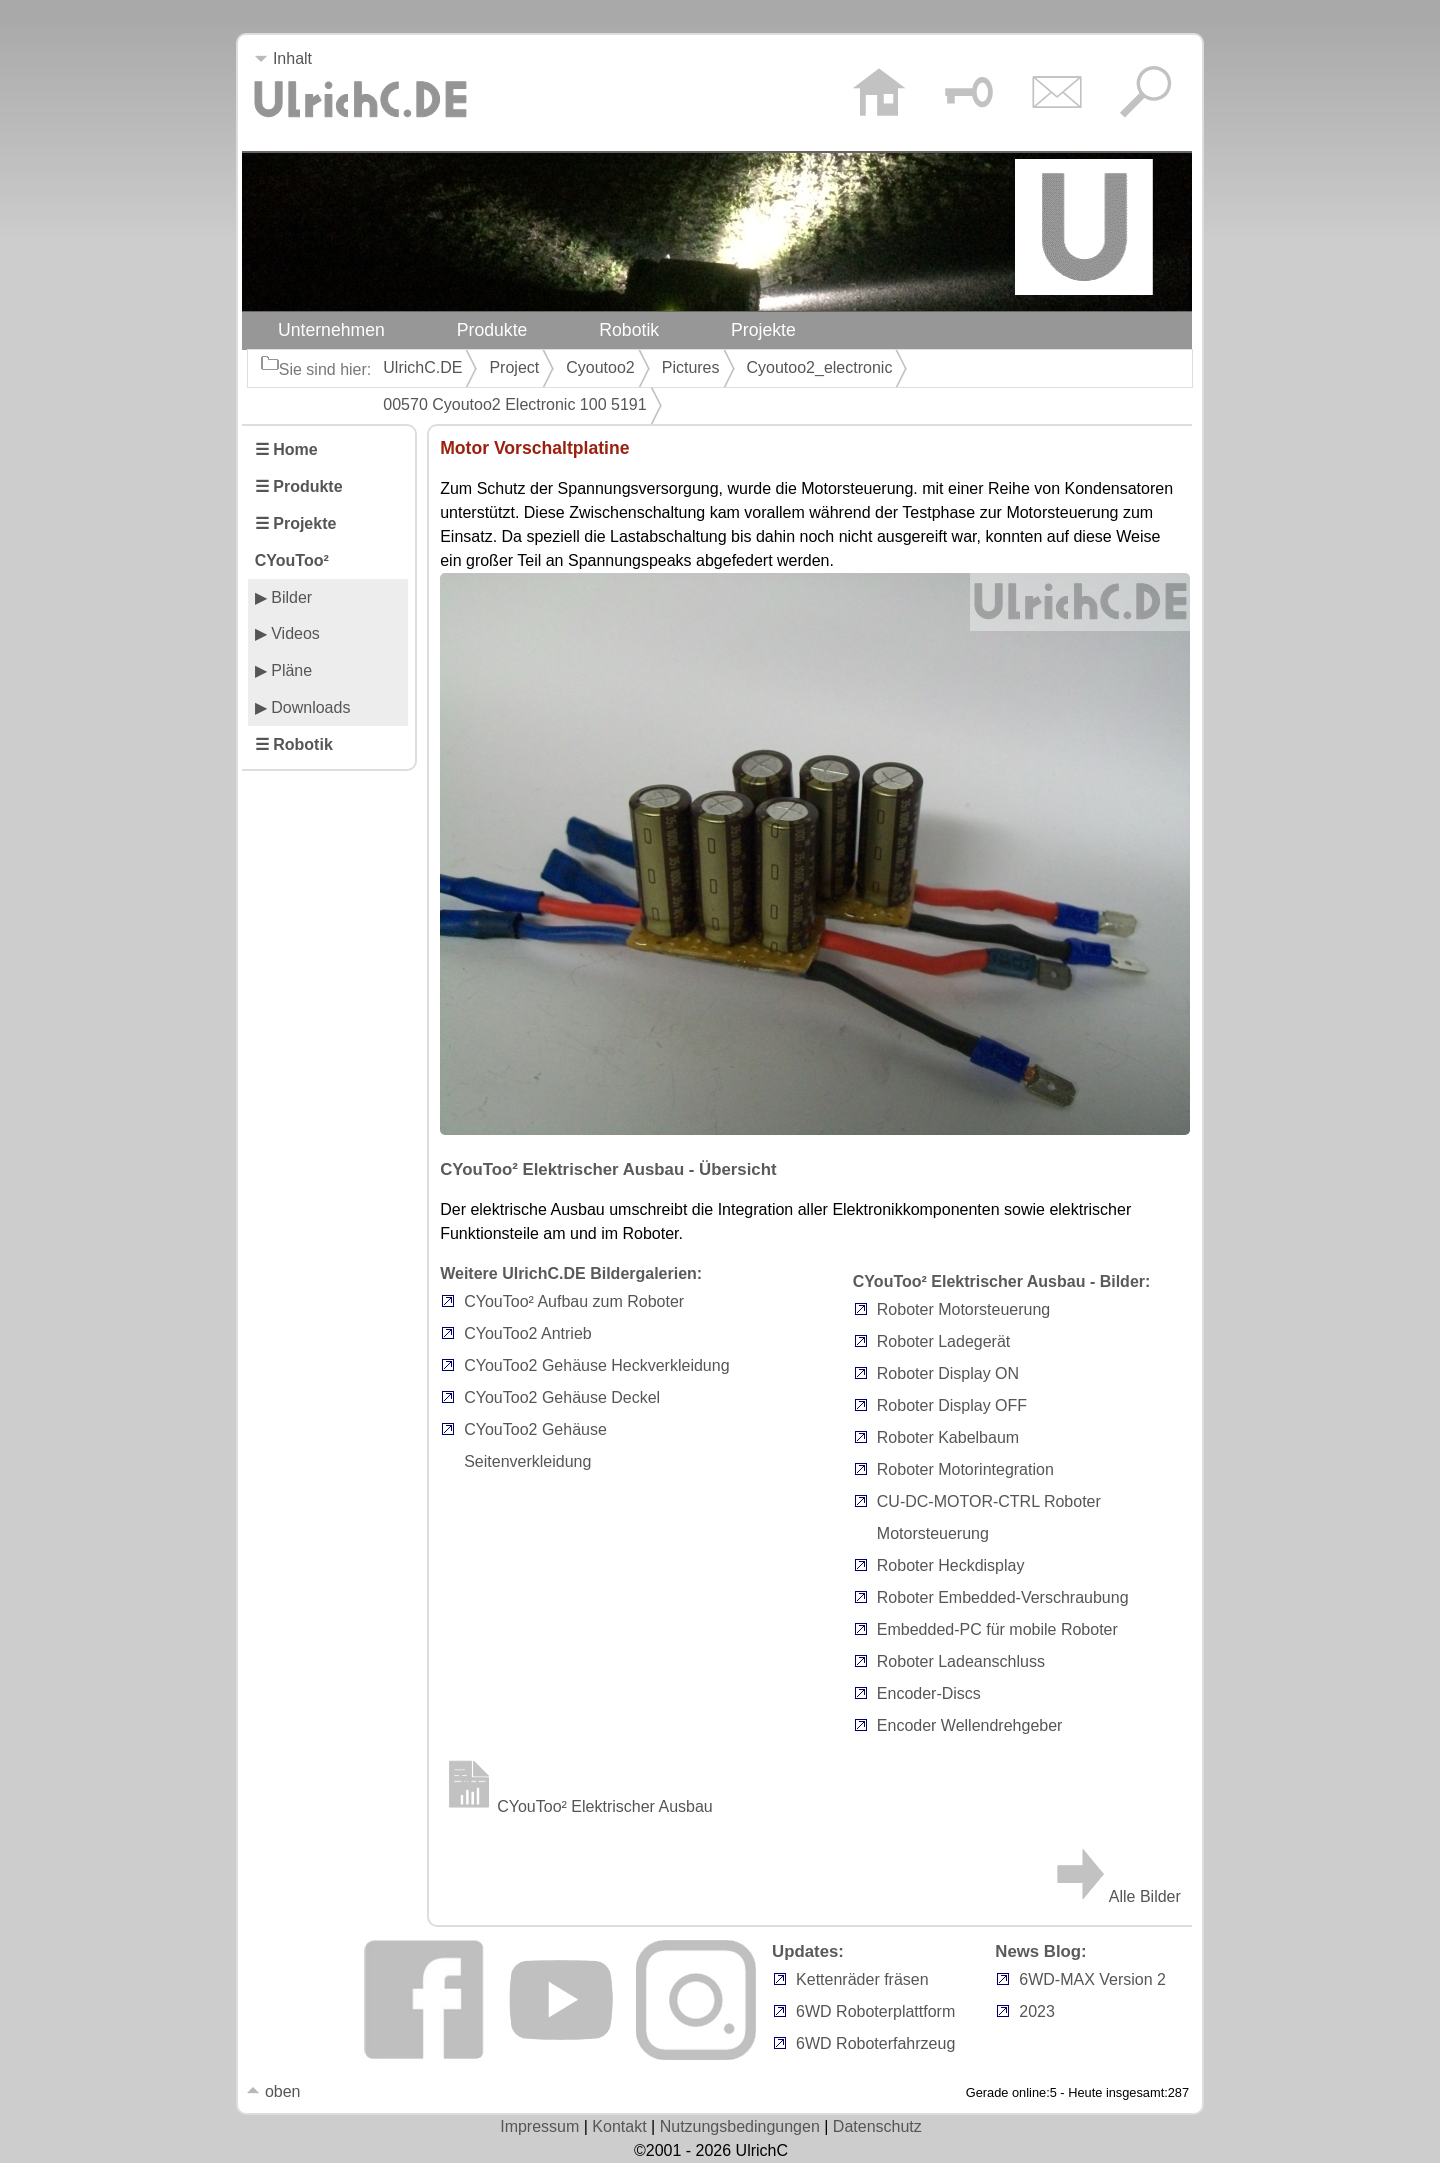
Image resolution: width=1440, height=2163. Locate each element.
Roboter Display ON (948, 1373)
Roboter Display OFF (952, 1405)
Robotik (629, 330)
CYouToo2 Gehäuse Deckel (562, 1397)
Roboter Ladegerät (943, 1341)
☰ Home (286, 449)
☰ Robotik (294, 744)
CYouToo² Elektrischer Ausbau (576, 1806)
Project (514, 367)
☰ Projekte (296, 523)
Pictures (691, 367)
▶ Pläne (283, 670)
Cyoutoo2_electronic (820, 367)
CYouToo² (292, 560)
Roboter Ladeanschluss (961, 1661)
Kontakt (619, 2126)
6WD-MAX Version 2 (1092, 1979)
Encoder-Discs (929, 1693)
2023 (1037, 2011)
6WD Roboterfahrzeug (875, 2043)
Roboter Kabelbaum (948, 1437)
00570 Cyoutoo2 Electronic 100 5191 (514, 404)
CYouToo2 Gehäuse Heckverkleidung (596, 1365)
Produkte (492, 330)
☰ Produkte (299, 486)
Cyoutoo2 (600, 367)
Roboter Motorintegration (965, 1469)
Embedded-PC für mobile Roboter (997, 1629)
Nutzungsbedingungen (740, 2126)
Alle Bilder (1116, 1896)
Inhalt (283, 58)
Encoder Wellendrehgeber (970, 1725)
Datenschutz (877, 2126)
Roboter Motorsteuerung (963, 1309)
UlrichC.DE (422, 367)
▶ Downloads (303, 707)
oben (273, 2091)
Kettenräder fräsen (862, 1979)
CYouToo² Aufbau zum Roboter (574, 1301)
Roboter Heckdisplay (951, 1565)
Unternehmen (331, 330)
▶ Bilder (283, 597)
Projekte (763, 330)
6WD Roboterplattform (875, 2011)
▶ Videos (287, 633)
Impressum (539, 2126)
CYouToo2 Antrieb (528, 1333)
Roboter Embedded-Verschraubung (1003, 1597)
